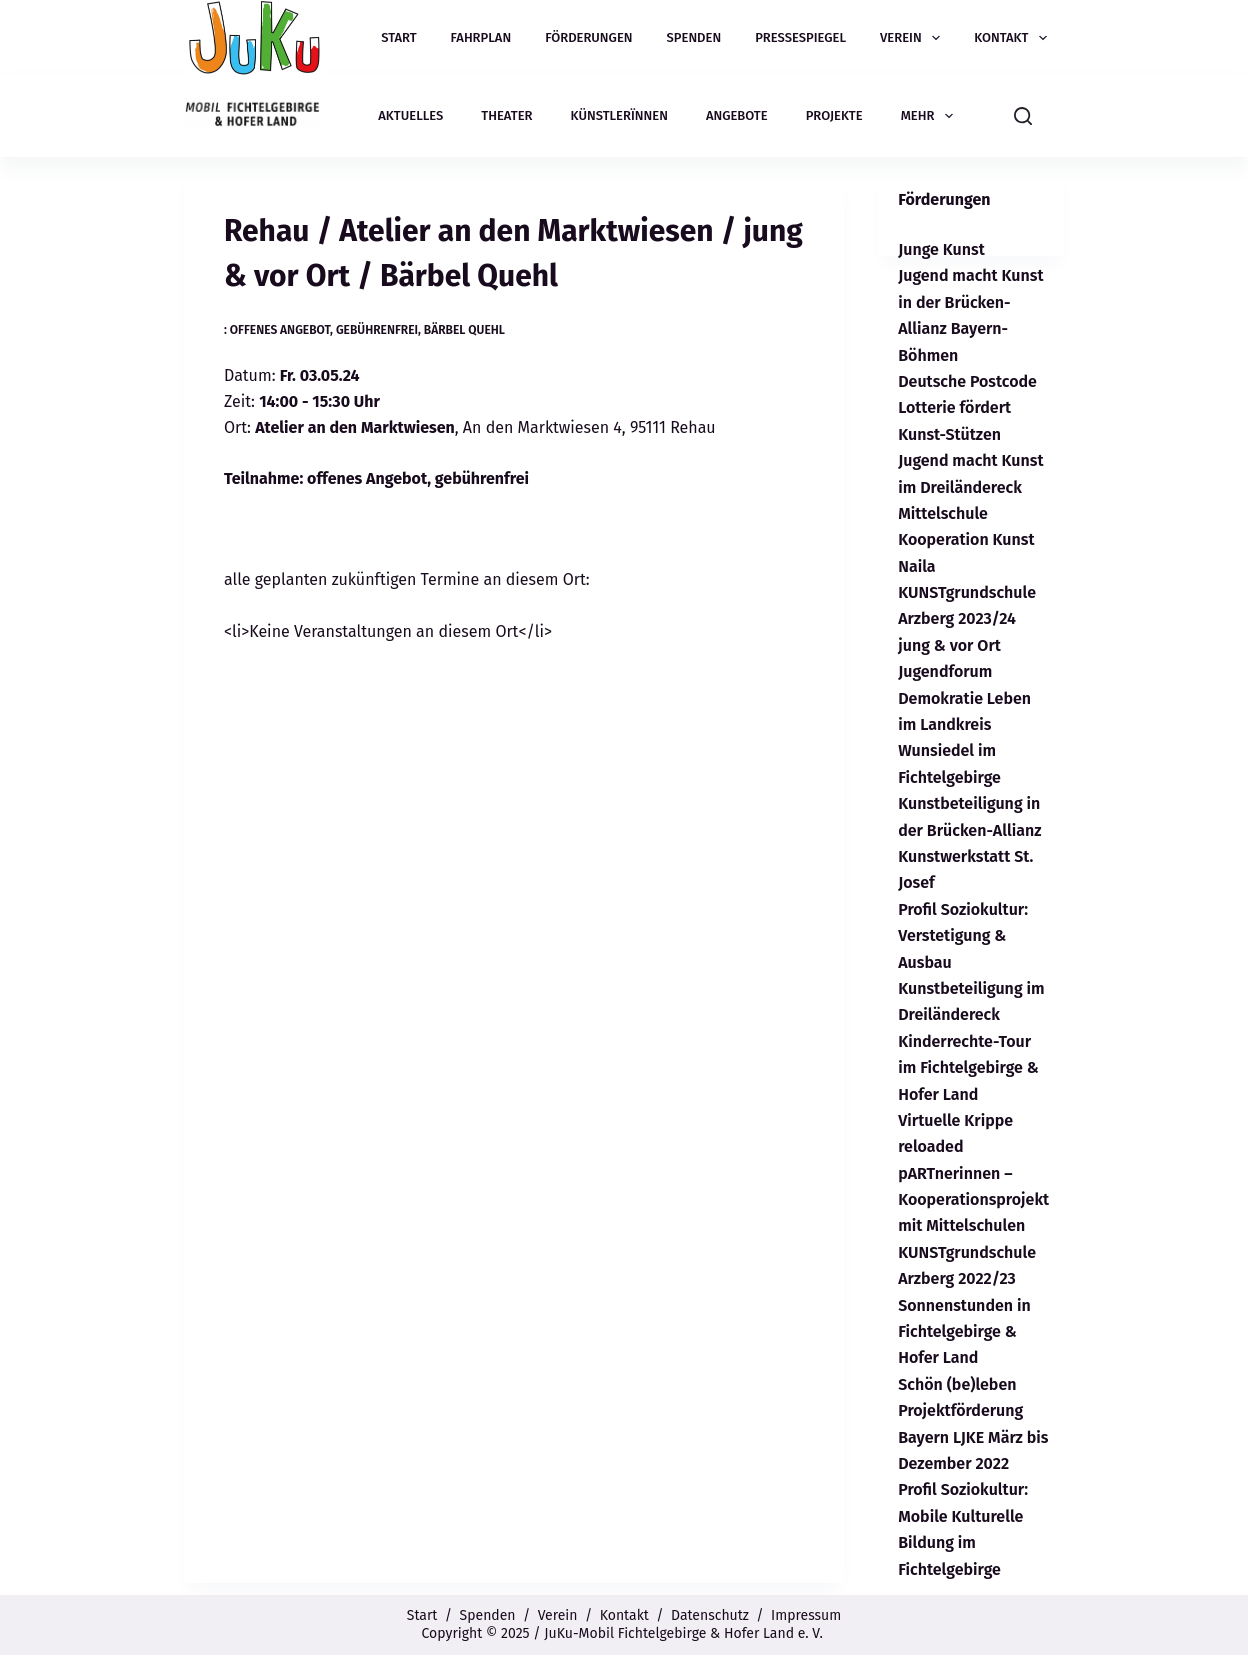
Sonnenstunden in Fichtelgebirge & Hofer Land (964, 1332)
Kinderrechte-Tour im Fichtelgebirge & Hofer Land (968, 1068)
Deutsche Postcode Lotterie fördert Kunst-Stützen (967, 408)
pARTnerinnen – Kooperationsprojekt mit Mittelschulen (973, 1200)
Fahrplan (481, 37)
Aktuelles (410, 115)
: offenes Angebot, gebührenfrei (321, 330)
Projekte (834, 115)
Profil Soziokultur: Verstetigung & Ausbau (963, 936)
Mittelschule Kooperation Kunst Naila (966, 540)
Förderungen (588, 37)
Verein (914, 38)
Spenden (694, 37)
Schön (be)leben (957, 1384)
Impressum (806, 1615)
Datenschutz (710, 1615)
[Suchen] (1023, 116)
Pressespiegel (800, 37)
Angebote (737, 115)
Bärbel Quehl (464, 330)
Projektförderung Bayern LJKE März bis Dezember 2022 (973, 1437)
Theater (506, 115)
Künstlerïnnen (619, 115)
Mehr (931, 116)
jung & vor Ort (949, 645)
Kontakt (1014, 38)
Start (398, 37)
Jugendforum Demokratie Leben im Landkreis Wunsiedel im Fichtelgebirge (964, 724)
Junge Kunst (941, 249)
